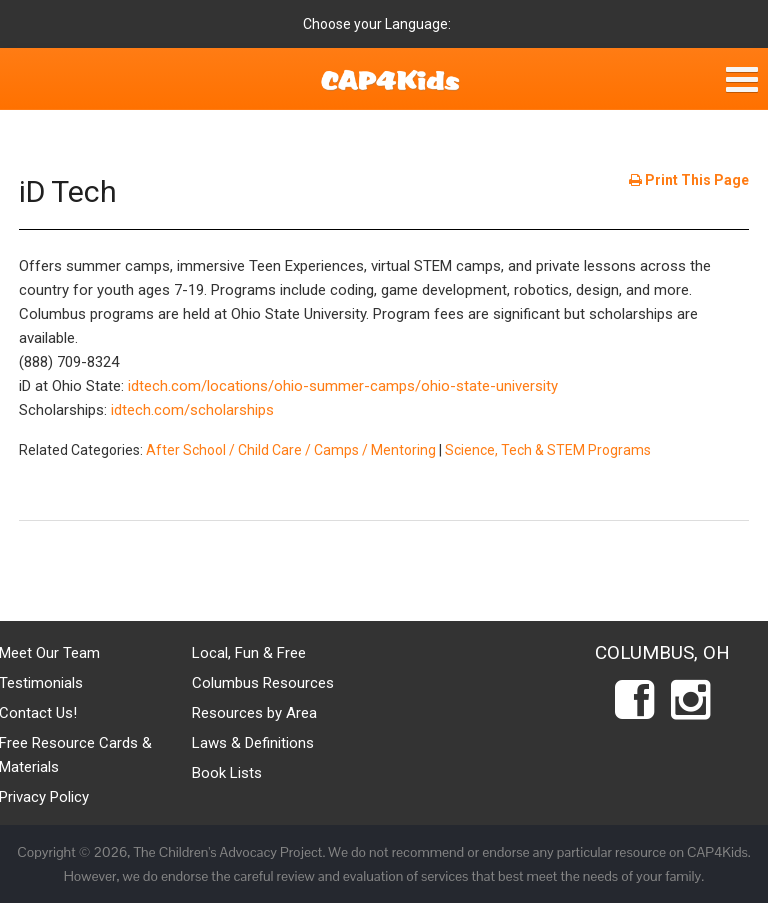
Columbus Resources (263, 683)
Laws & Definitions (253, 743)
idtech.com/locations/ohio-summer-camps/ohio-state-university (343, 386)
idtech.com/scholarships (192, 410)
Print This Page (689, 180)
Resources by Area (254, 713)
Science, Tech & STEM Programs (548, 450)
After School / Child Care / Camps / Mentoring (291, 450)
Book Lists (227, 773)
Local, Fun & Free (249, 653)
